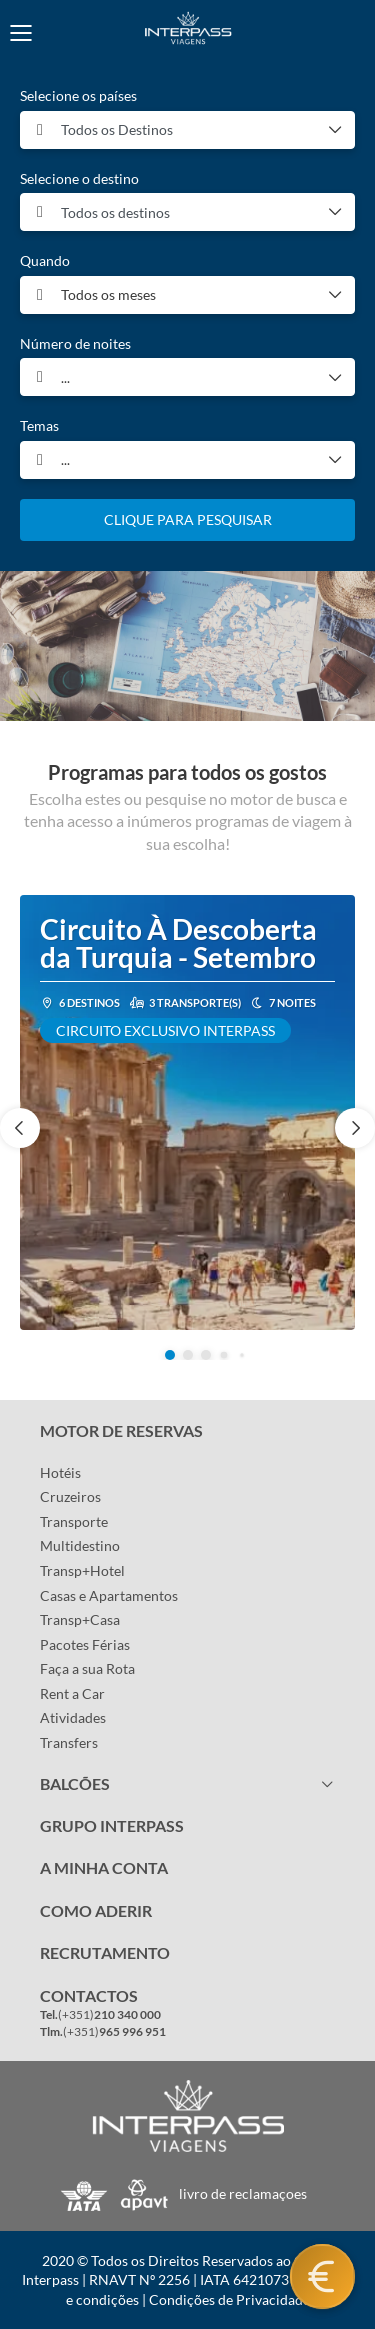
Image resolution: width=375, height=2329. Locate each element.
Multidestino (80, 1545)
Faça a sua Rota (87, 1668)
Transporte (74, 1521)
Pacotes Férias (85, 1644)
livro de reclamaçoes (243, 2193)
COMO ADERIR (96, 1910)
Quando (45, 260)
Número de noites (75, 343)
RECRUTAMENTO (105, 1952)
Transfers (69, 1742)
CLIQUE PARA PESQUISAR (188, 519)
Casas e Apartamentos (109, 1595)
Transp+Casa (80, 1619)
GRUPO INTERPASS (112, 1825)
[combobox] (187, 130)
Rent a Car (72, 1693)
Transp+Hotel (82, 1570)
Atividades (73, 1717)
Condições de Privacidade (229, 2299)
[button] (170, 1355)
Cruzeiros (70, 1496)
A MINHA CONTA (104, 1867)
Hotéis (60, 1472)
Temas (39, 425)
